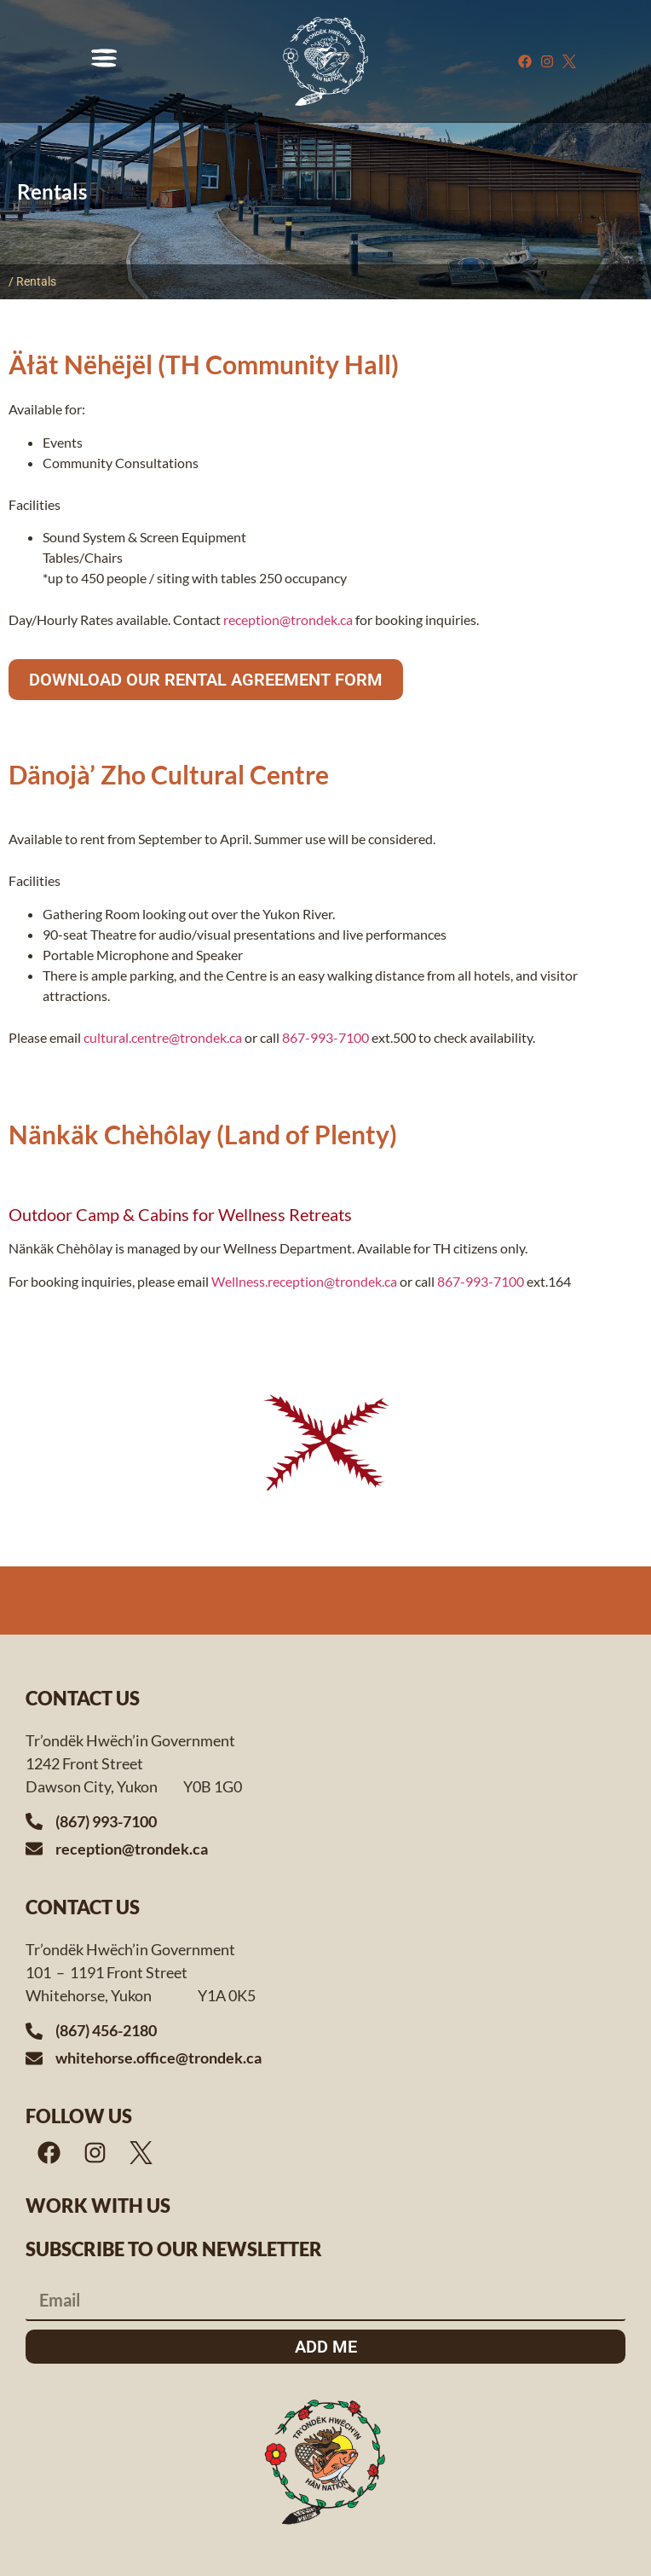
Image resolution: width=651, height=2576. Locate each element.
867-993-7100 (325, 1037)
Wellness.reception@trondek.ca (303, 1281)
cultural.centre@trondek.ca (163, 1037)
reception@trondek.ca (288, 619)
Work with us (98, 2205)
